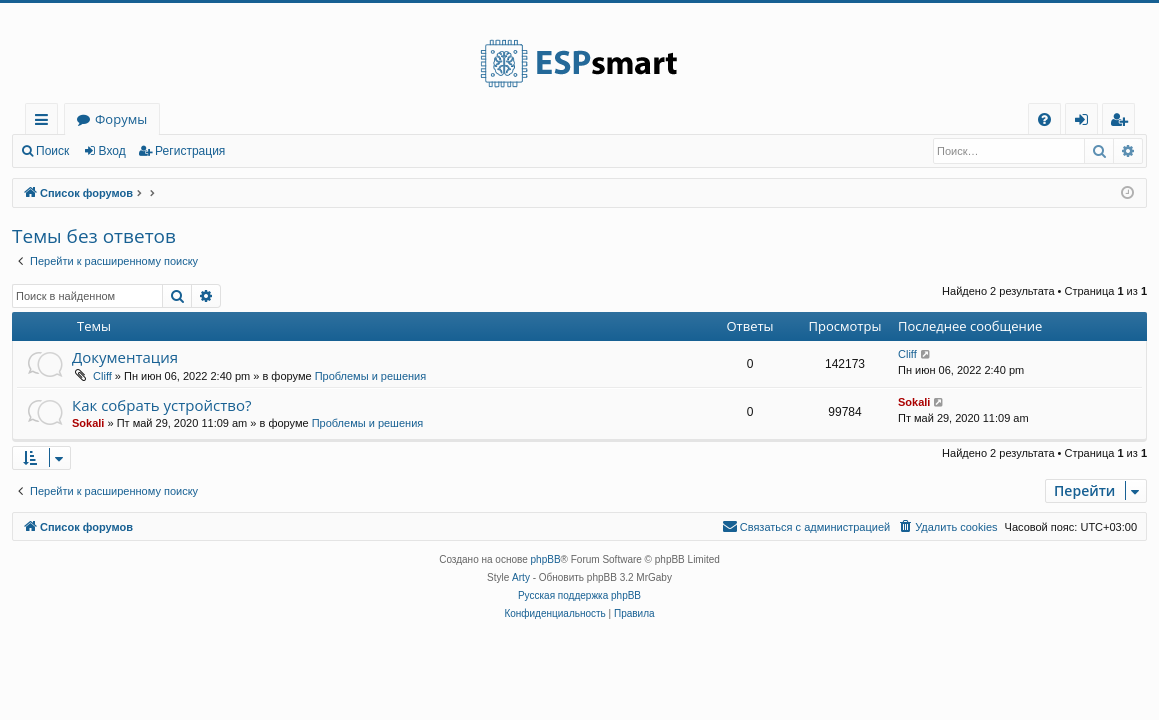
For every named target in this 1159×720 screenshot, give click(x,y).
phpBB (546, 559)
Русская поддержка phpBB (579, 595)
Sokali (88, 423)
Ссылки (45, 122)
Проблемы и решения (371, 376)
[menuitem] (1044, 119)
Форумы (121, 119)
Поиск (52, 151)
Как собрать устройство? (161, 405)
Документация (125, 357)
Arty (521, 577)
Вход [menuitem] (1085, 122)
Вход (112, 151)
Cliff (102, 376)
